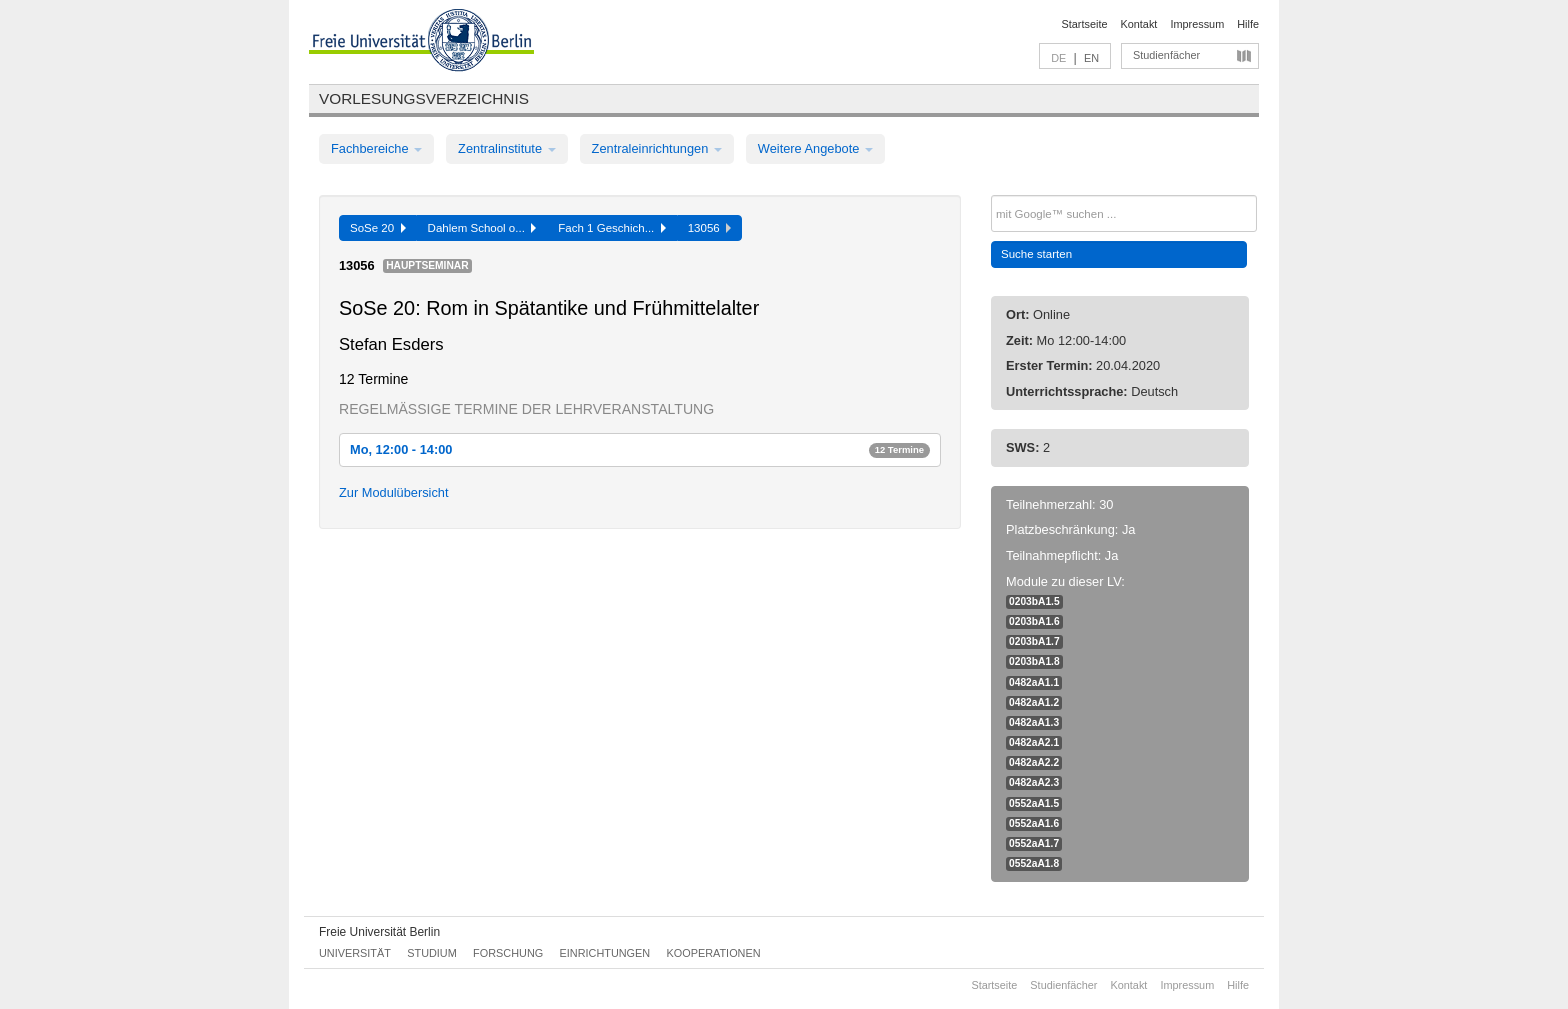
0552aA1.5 (1034, 803)
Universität (355, 953)
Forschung (508, 953)
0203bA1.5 (1034, 601)
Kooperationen (714, 953)
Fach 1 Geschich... (611, 228)
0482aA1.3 (1034, 722)
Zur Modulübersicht (394, 492)
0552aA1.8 (1034, 863)
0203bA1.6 (1034, 621)
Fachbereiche (376, 148)
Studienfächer (1166, 55)
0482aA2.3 (1034, 782)
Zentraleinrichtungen (657, 148)
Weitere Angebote (815, 148)
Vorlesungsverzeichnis (424, 98)
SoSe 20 (378, 228)
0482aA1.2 (1034, 702)
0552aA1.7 (1034, 843)
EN (1091, 58)
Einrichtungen (605, 953)
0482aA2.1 (1034, 742)
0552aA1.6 (1034, 823)
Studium (432, 953)
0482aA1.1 (1034, 682)
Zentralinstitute (507, 148)
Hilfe (1248, 24)
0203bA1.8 (1034, 661)
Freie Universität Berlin (379, 932)
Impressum (1197, 24)
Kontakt (1139, 24)
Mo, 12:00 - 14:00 (640, 449)
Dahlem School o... (482, 228)
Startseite (1085, 24)
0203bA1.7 (1034, 641)
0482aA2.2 (1034, 762)
